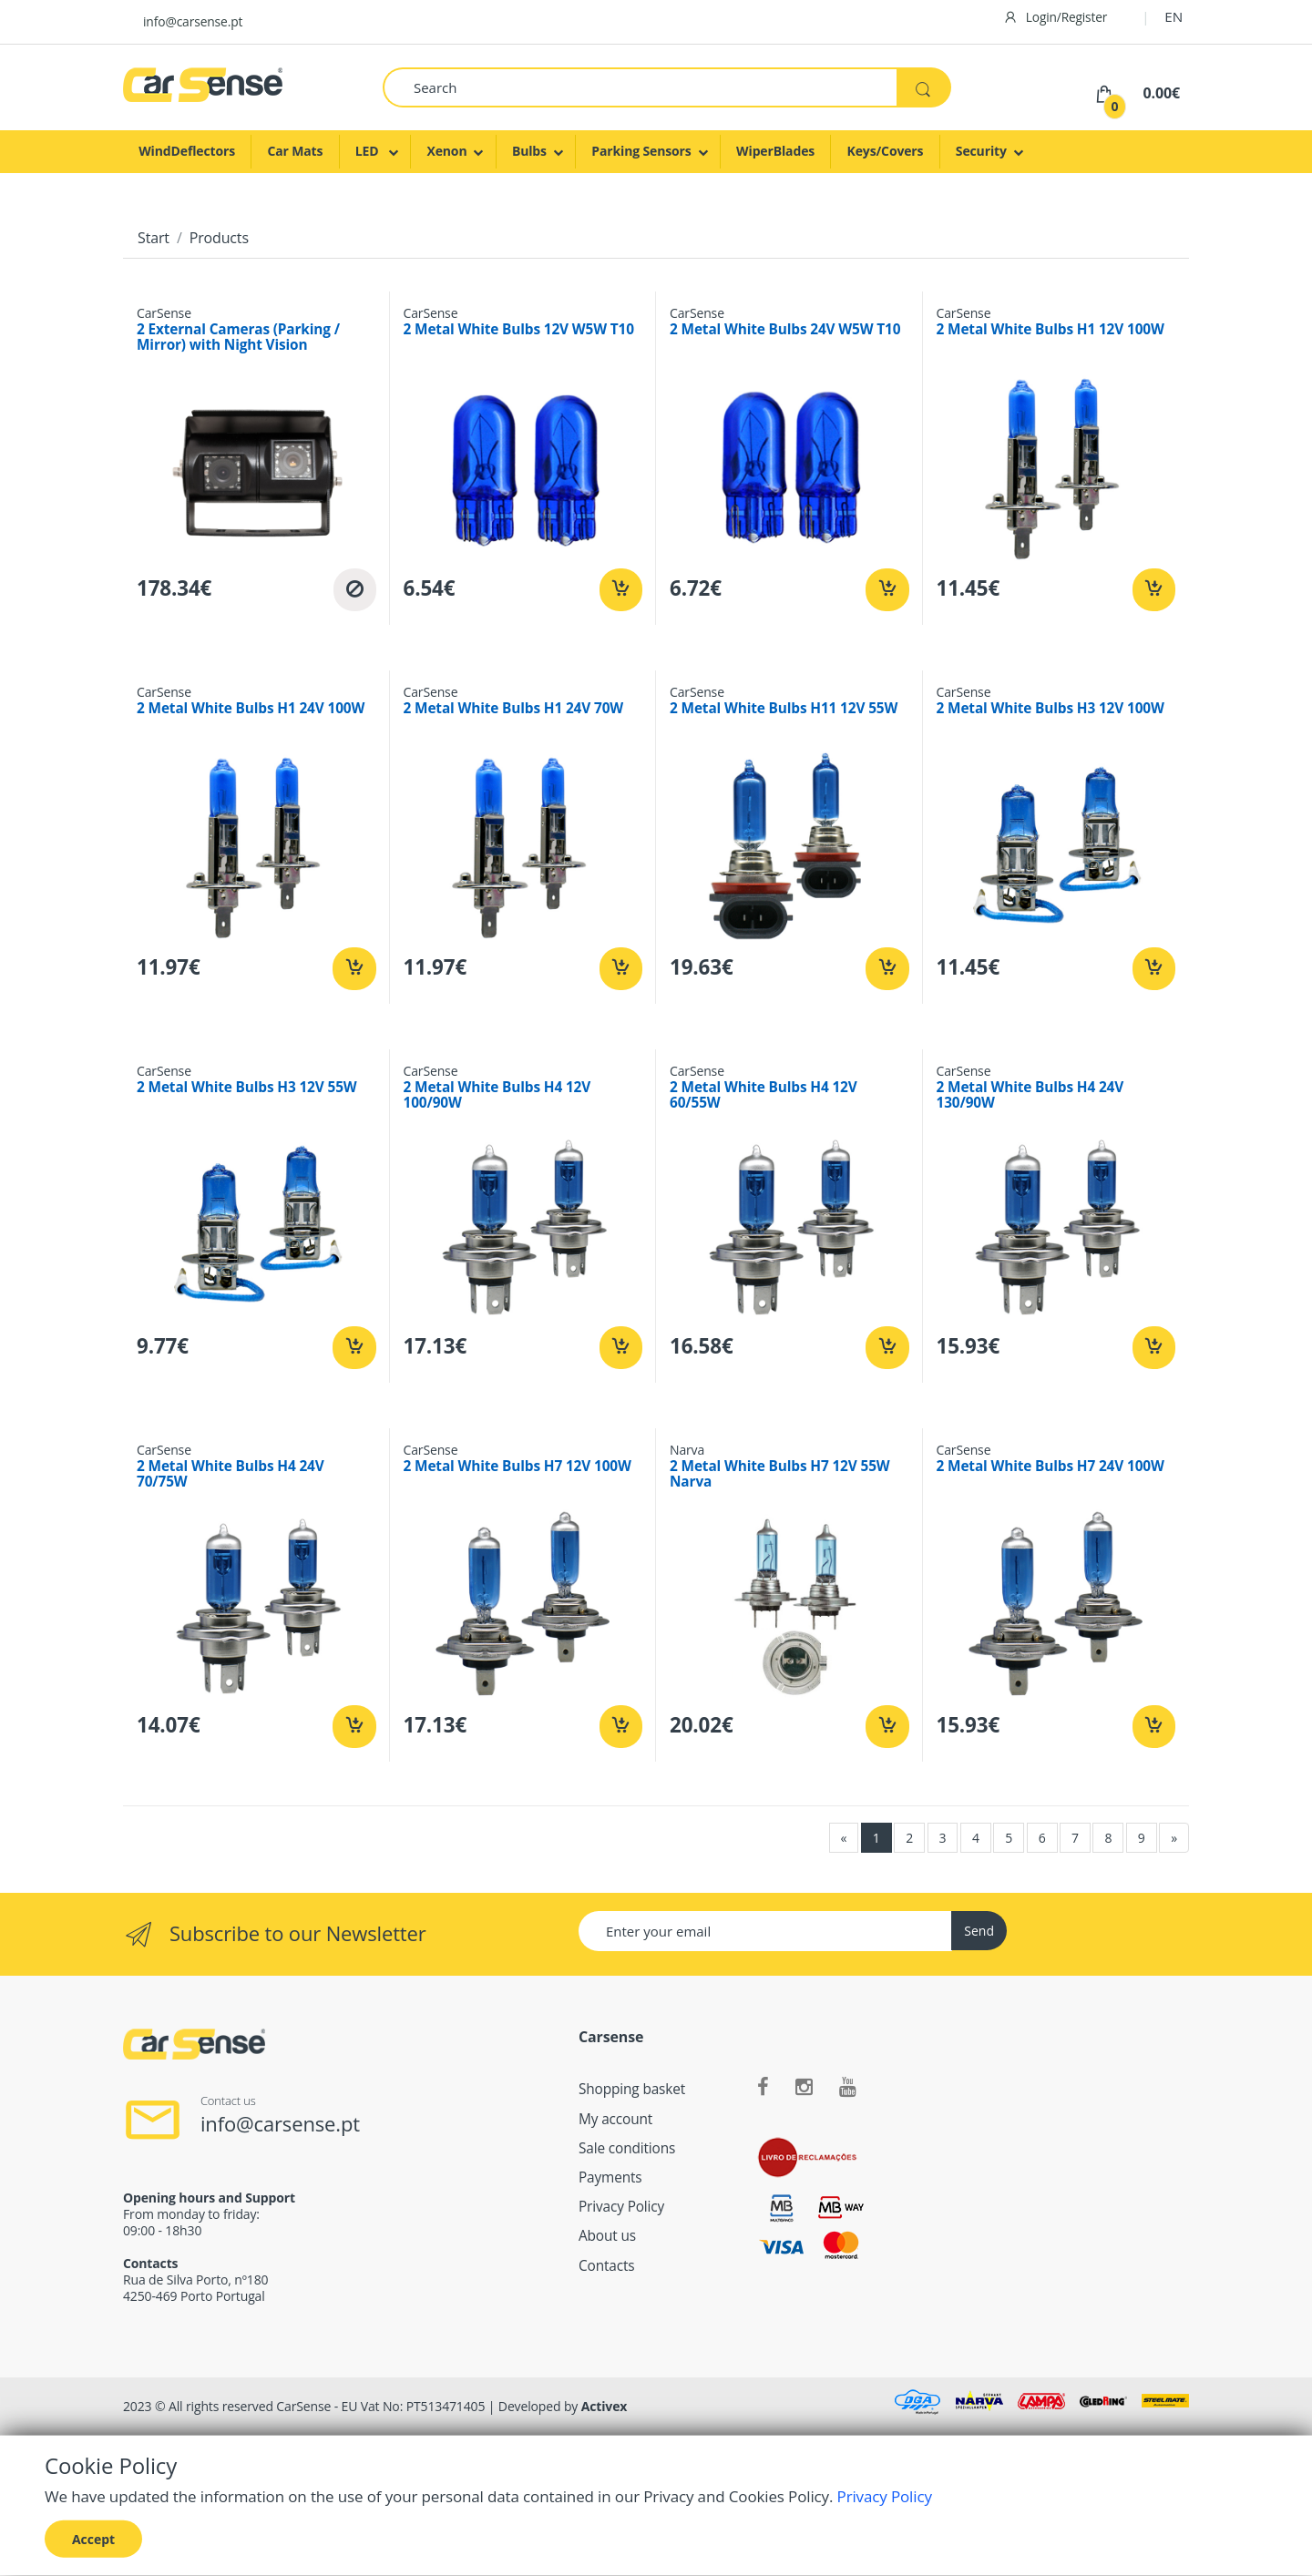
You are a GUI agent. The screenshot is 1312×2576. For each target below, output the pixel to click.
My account (615, 2119)
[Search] (640, 87)
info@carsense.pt (192, 21)
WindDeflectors (186, 150)
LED (368, 150)
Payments (610, 2177)
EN (1173, 16)
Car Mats (295, 150)
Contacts (607, 2265)
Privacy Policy (621, 2206)
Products (219, 238)
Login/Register (1055, 17)
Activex (604, 2406)
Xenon (446, 150)
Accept (93, 2538)
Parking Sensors (641, 150)
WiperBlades (775, 150)
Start (153, 238)
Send (979, 1930)
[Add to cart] (621, 589)
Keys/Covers (885, 150)
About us (607, 2235)
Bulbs (529, 150)
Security (981, 150)
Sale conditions (627, 2148)
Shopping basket (632, 2089)
